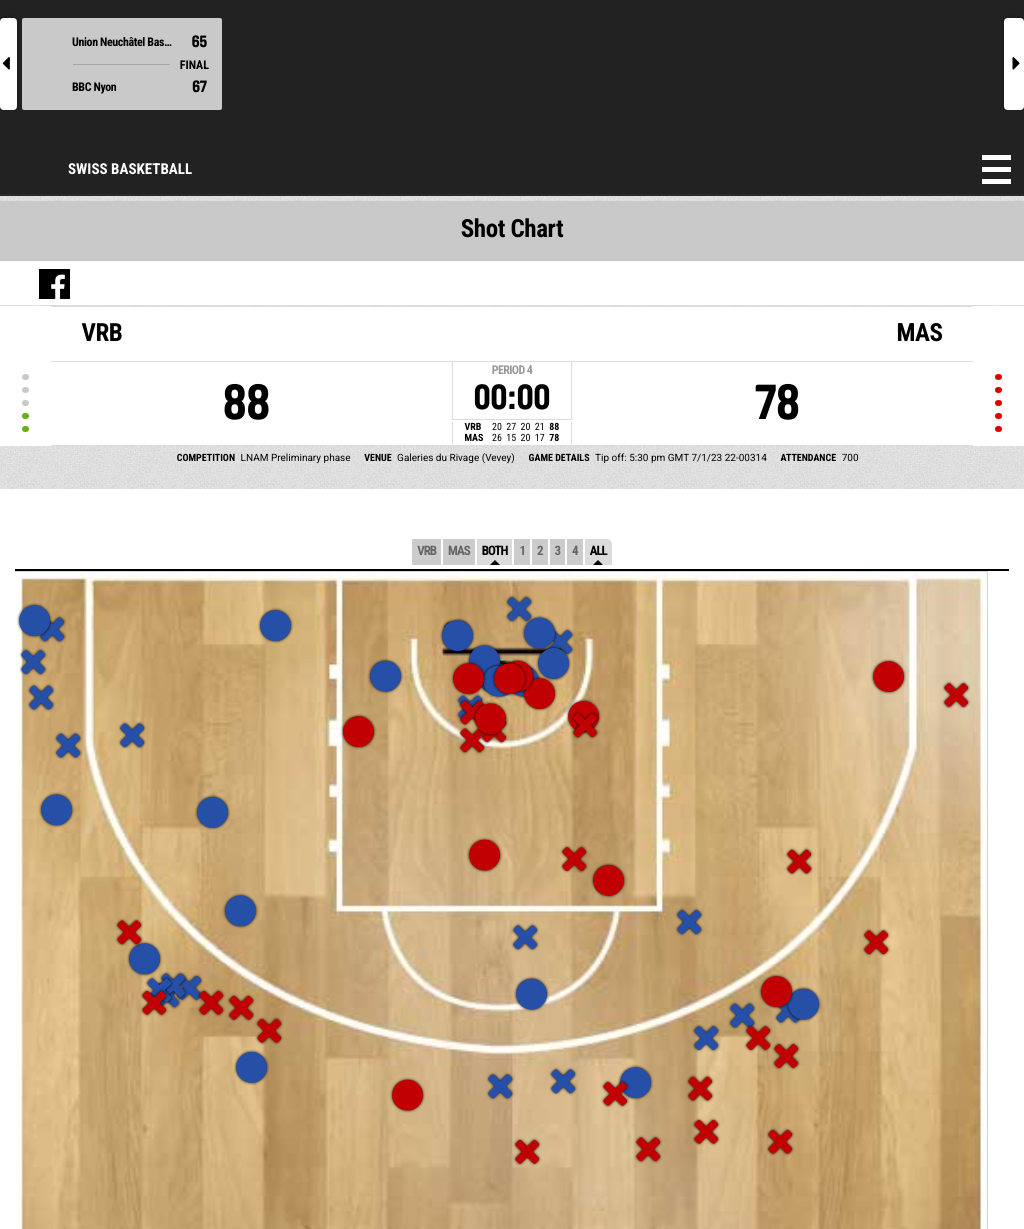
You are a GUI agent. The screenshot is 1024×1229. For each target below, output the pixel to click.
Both (495, 551)
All (598, 551)
